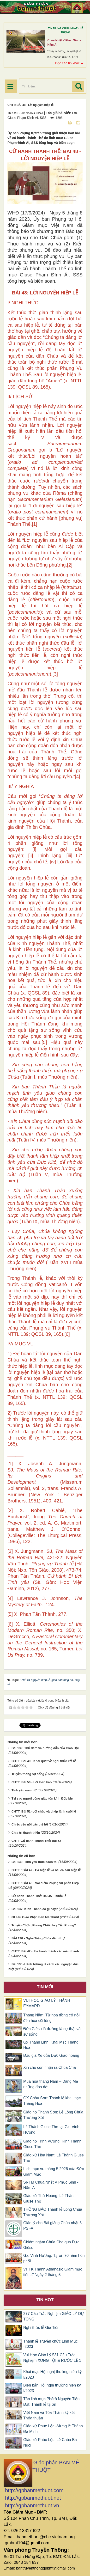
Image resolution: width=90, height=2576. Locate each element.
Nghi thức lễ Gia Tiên (41, 2328)
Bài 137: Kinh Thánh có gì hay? (35, 1909)
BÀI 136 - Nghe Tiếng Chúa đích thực (39, 1938)
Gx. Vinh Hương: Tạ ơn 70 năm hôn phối (54, 2258)
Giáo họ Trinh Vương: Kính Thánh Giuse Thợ (52, 2144)
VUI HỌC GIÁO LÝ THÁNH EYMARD (46, 2003)
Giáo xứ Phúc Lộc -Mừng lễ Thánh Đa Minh (53, 2429)
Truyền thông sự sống (28, 1774)
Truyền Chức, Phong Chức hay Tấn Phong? (44, 1925)
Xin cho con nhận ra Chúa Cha (49, 2067)
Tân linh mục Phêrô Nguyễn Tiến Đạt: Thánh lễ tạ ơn (51, 2401)
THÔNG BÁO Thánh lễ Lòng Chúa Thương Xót (52, 2212)
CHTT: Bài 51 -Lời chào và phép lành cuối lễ (44, 1811)
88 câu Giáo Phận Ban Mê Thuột (35, 1917)
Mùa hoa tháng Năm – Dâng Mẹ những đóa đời (50, 2084)
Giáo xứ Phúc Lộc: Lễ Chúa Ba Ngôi (50, 2442)
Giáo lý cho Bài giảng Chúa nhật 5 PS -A (52, 2225)
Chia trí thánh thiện (26, 1832)
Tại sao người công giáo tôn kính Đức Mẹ (42, 1798)
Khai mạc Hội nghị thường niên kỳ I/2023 (52, 2374)
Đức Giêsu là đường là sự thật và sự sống (52, 2031)
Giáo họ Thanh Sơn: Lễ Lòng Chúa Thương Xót (53, 2115)
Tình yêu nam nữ (24, 1790)
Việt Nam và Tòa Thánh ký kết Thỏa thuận (49, 2415)
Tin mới (45, 1986)
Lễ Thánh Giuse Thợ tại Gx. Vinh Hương (51, 2129)
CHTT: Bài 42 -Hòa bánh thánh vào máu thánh (45, 1951)
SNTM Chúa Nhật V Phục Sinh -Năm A (50, 2185)
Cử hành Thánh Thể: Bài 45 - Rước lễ (39, 1896)
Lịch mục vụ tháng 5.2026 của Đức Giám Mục (53, 2171)
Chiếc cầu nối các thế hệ (30, 1824)
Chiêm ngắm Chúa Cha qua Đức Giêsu (51, 2245)
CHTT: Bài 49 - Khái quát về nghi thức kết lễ (44, 1761)
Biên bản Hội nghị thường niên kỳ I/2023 (52, 2388)
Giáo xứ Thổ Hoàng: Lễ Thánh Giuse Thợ (49, 2198)
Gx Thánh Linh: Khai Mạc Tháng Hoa (50, 2045)
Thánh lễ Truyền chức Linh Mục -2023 (50, 2344)
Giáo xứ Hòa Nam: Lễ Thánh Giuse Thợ (53, 2158)
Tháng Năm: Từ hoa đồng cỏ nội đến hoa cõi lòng (51, 2018)
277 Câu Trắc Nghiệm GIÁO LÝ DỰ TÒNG (53, 2316)
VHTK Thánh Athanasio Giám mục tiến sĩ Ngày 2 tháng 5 (52, 2272)
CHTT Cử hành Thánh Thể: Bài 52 (36, 1841)
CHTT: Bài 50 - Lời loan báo (32, 1782)
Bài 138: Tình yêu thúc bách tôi (34, 1862)
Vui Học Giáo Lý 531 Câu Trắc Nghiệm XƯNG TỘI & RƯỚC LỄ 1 (52, 2357)
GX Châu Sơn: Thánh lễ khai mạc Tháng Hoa (52, 2101)
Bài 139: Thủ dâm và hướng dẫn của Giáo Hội (45, 1748)
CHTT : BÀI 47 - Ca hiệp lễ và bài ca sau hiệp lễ (46, 1870)
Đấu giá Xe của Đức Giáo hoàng (51, 2055)
